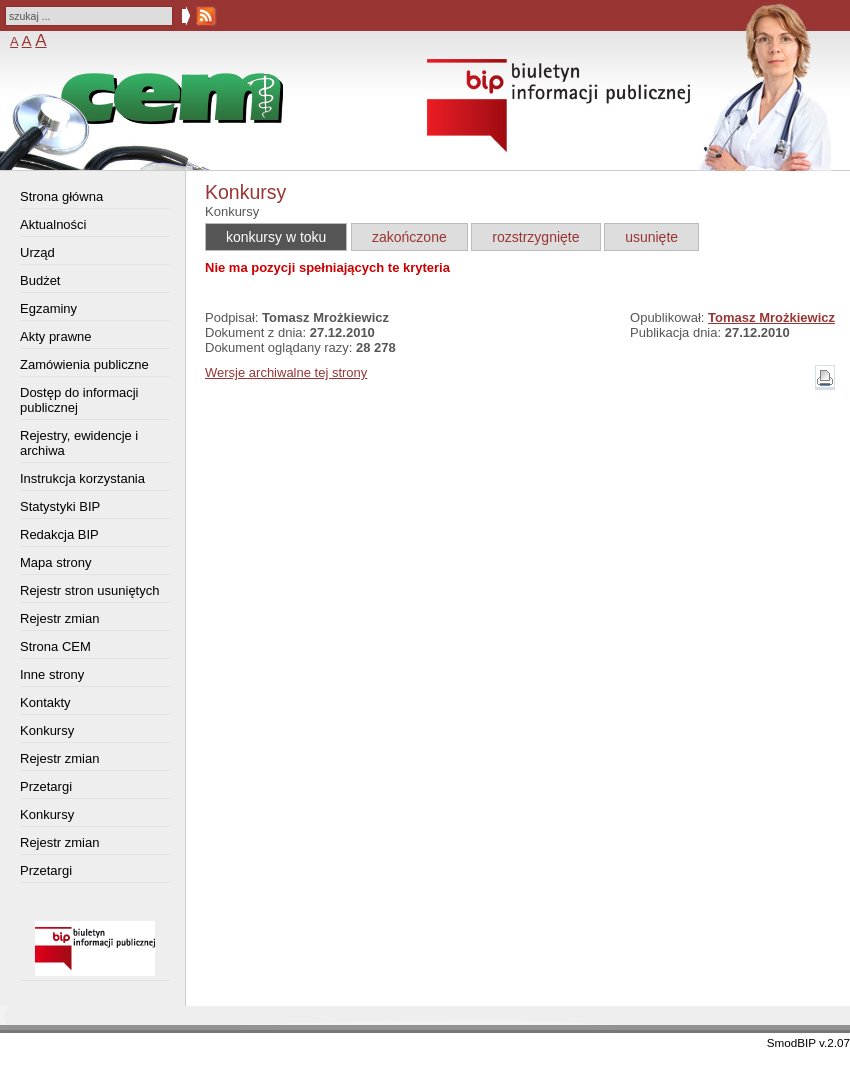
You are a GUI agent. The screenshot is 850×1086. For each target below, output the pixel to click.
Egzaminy (48, 308)
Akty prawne (56, 336)
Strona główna (61, 196)
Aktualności (53, 224)
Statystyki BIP (60, 506)
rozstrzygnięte (535, 237)
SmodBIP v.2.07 (808, 1042)
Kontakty (45, 702)
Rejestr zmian (59, 618)
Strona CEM (55, 646)
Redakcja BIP (59, 534)
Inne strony (52, 674)
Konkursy (47, 730)
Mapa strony (56, 562)
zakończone (409, 237)
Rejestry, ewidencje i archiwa (79, 443)
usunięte (651, 237)
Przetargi (46, 786)
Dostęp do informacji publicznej (79, 400)
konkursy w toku (276, 237)
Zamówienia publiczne (84, 364)
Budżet (40, 280)
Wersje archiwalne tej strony (286, 372)
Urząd (37, 252)
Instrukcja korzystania (82, 478)
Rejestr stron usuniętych (89, 590)
